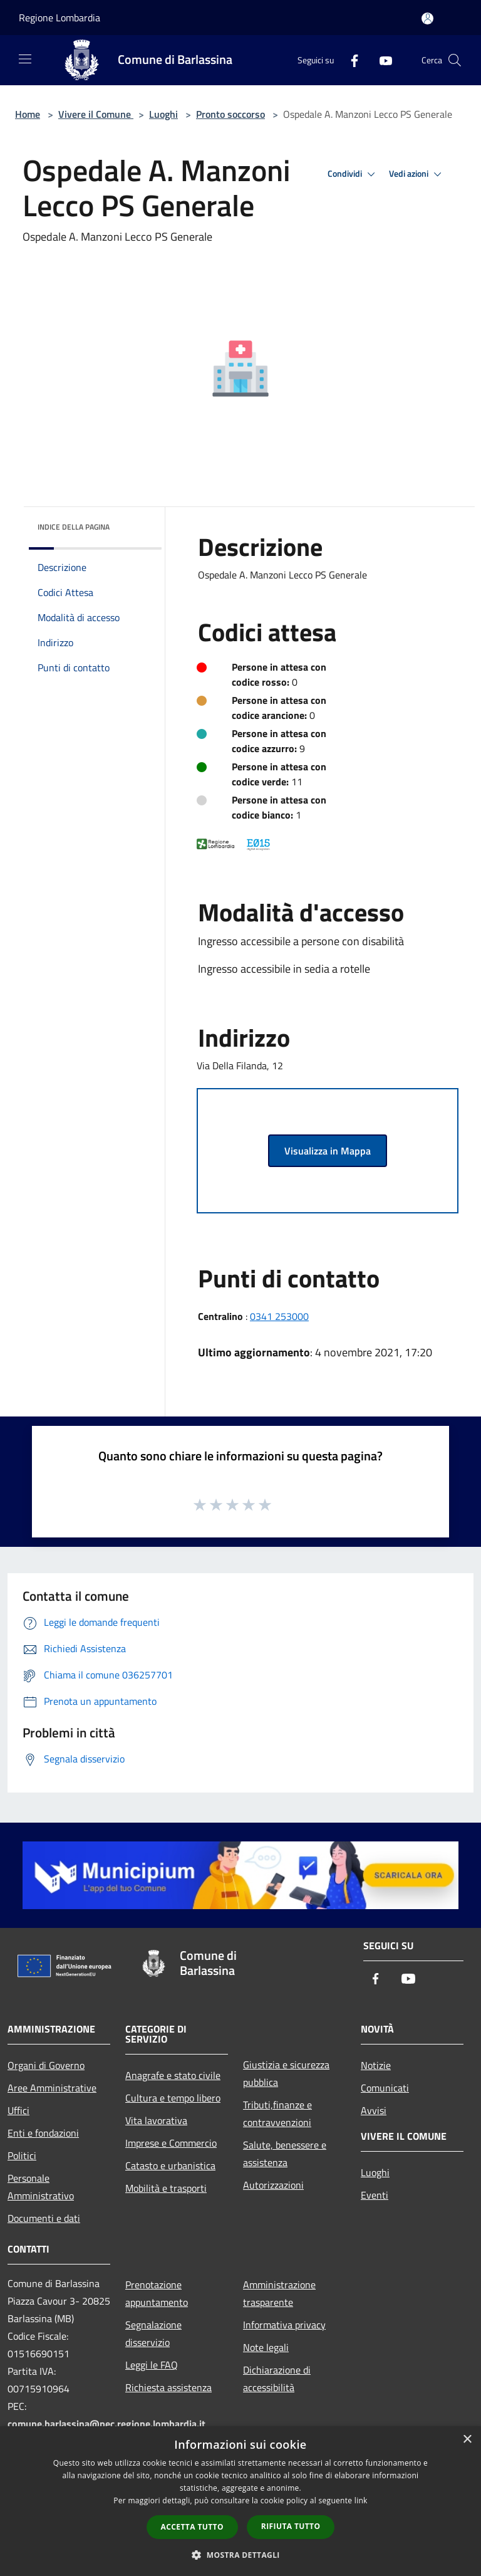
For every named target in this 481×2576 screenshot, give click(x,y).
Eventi (374, 2194)
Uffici (18, 2110)
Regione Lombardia (59, 17)
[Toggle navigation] (25, 58)
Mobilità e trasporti (166, 2188)
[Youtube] (380, 59)
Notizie (376, 2065)
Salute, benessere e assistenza (284, 2153)
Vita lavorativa (156, 2120)
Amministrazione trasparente (279, 2293)
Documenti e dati (44, 2218)
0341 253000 (279, 1316)
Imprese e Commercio (171, 2142)
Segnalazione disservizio (153, 2333)
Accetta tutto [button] (192, 2526)
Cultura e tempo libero (172, 2097)
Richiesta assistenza (168, 2387)
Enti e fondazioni (43, 2132)
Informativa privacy (284, 2324)
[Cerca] (454, 60)
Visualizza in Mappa (327, 1150)
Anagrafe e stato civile (172, 2075)
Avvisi (373, 2110)
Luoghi (163, 114)
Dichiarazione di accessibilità (277, 2378)
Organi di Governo (46, 2065)
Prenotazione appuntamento (156, 2293)
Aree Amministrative (52, 2087)
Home (27, 114)
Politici (22, 2155)
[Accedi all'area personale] (427, 18)
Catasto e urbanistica (170, 2165)
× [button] (467, 2439)
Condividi (353, 174)
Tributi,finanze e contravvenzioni (277, 2113)
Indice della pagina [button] (74, 527)
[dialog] (240, 2501)
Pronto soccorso (230, 114)
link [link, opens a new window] (361, 2500)
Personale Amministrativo (41, 2186)
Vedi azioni (417, 174)
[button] (240, 2554)
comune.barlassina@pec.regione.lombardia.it (106, 2423)
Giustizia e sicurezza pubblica (286, 2073)
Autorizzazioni (273, 2184)
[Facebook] (349, 59)
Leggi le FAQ (151, 2364)
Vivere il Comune (95, 114)
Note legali (266, 2347)
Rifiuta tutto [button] (291, 2526)
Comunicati (385, 2087)
